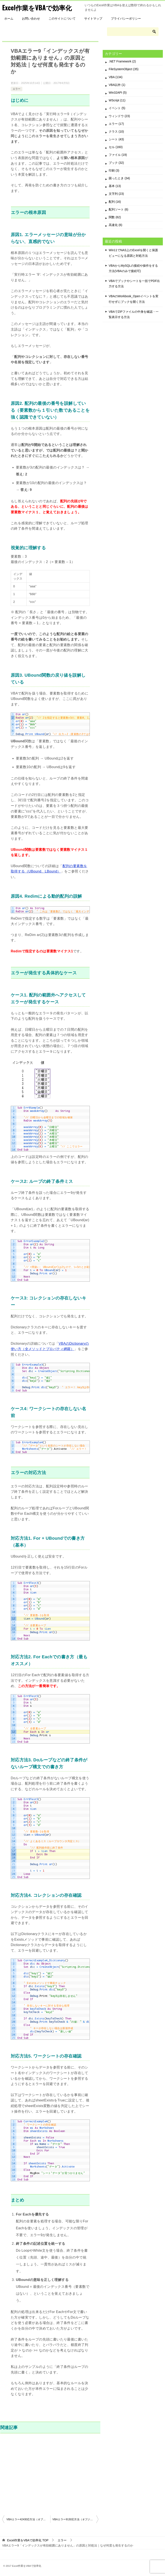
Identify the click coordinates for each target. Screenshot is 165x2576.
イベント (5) (117, 108)
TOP (28, 2540)
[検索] (133, 31)
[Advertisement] (50, 2473)
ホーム (8, 18)
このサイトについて (62, 18)
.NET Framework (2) (122, 61)
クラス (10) (116, 131)
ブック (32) (116, 162)
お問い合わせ (31, 18)
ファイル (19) (118, 154)
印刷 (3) (114, 170)
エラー (16, 88)
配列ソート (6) (118, 209)
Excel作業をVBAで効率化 (37, 7)
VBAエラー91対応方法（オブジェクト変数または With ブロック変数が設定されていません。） (75, 2519)
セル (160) (116, 147)
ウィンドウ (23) (119, 116)
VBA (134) (115, 77)
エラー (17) (116, 123)
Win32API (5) (118, 92)
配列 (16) (115, 201)
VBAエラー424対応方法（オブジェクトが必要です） (28, 2519)
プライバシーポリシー (126, 18)
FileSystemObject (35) (123, 69)
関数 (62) (115, 217)
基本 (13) (115, 186)
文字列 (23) (116, 193)
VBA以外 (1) (117, 85)
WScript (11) (117, 100)
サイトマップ (93, 18)
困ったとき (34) (119, 178)
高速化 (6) (115, 225)
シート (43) (116, 139)
